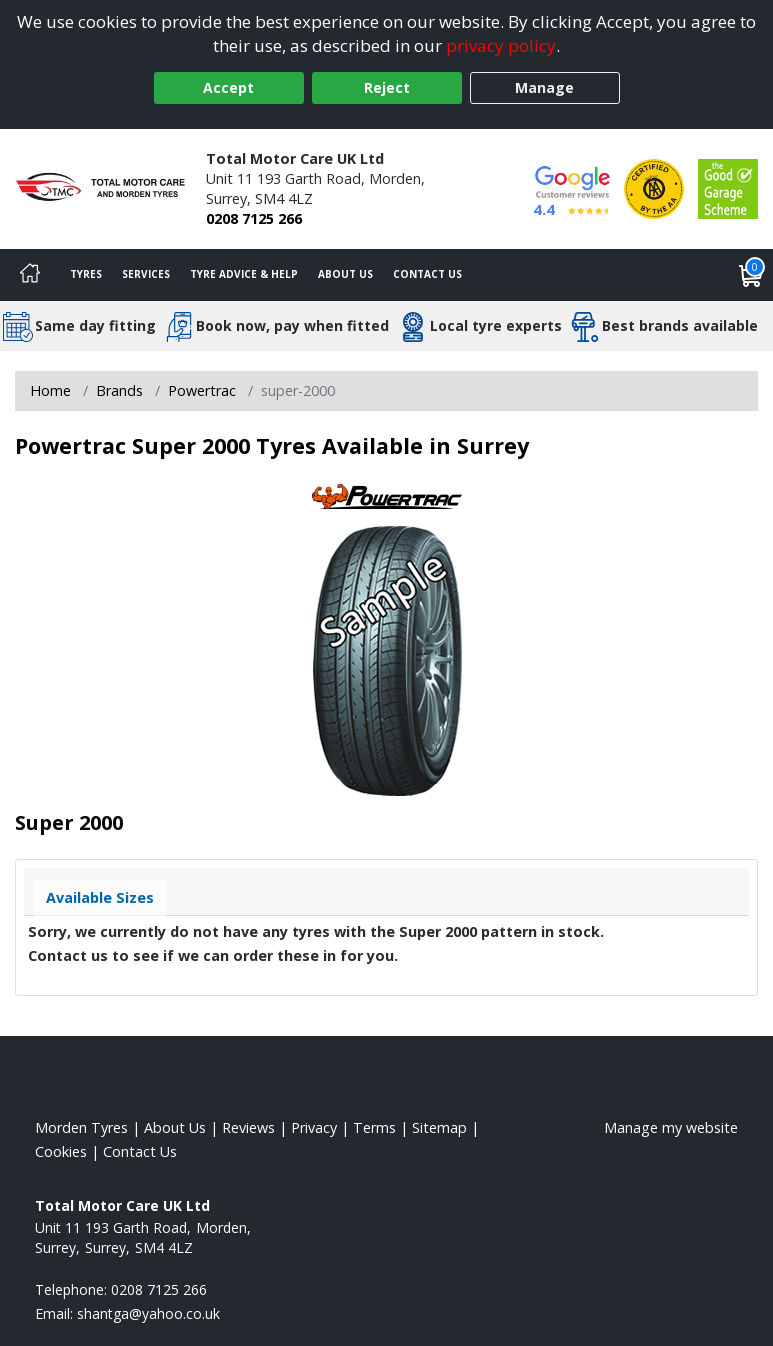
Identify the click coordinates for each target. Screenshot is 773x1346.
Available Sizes (100, 897)
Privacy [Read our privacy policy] (314, 1127)
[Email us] (148, 1313)
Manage (544, 87)
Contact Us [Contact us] (427, 274)
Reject (387, 87)
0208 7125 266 (254, 218)
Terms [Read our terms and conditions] (374, 1127)
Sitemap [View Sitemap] (439, 1127)
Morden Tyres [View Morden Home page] (81, 1127)
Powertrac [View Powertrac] (202, 390)
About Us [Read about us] (175, 1127)
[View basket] (751, 275)
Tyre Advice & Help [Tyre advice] (244, 274)
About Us (345, 274)
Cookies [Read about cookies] (61, 1151)
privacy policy (501, 45)
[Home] (30, 275)
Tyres (86, 274)
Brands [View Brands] (119, 390)
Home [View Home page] (50, 390)
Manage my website (671, 1127)
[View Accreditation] (654, 187)
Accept (228, 87)
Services (146, 274)
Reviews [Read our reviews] (248, 1127)
